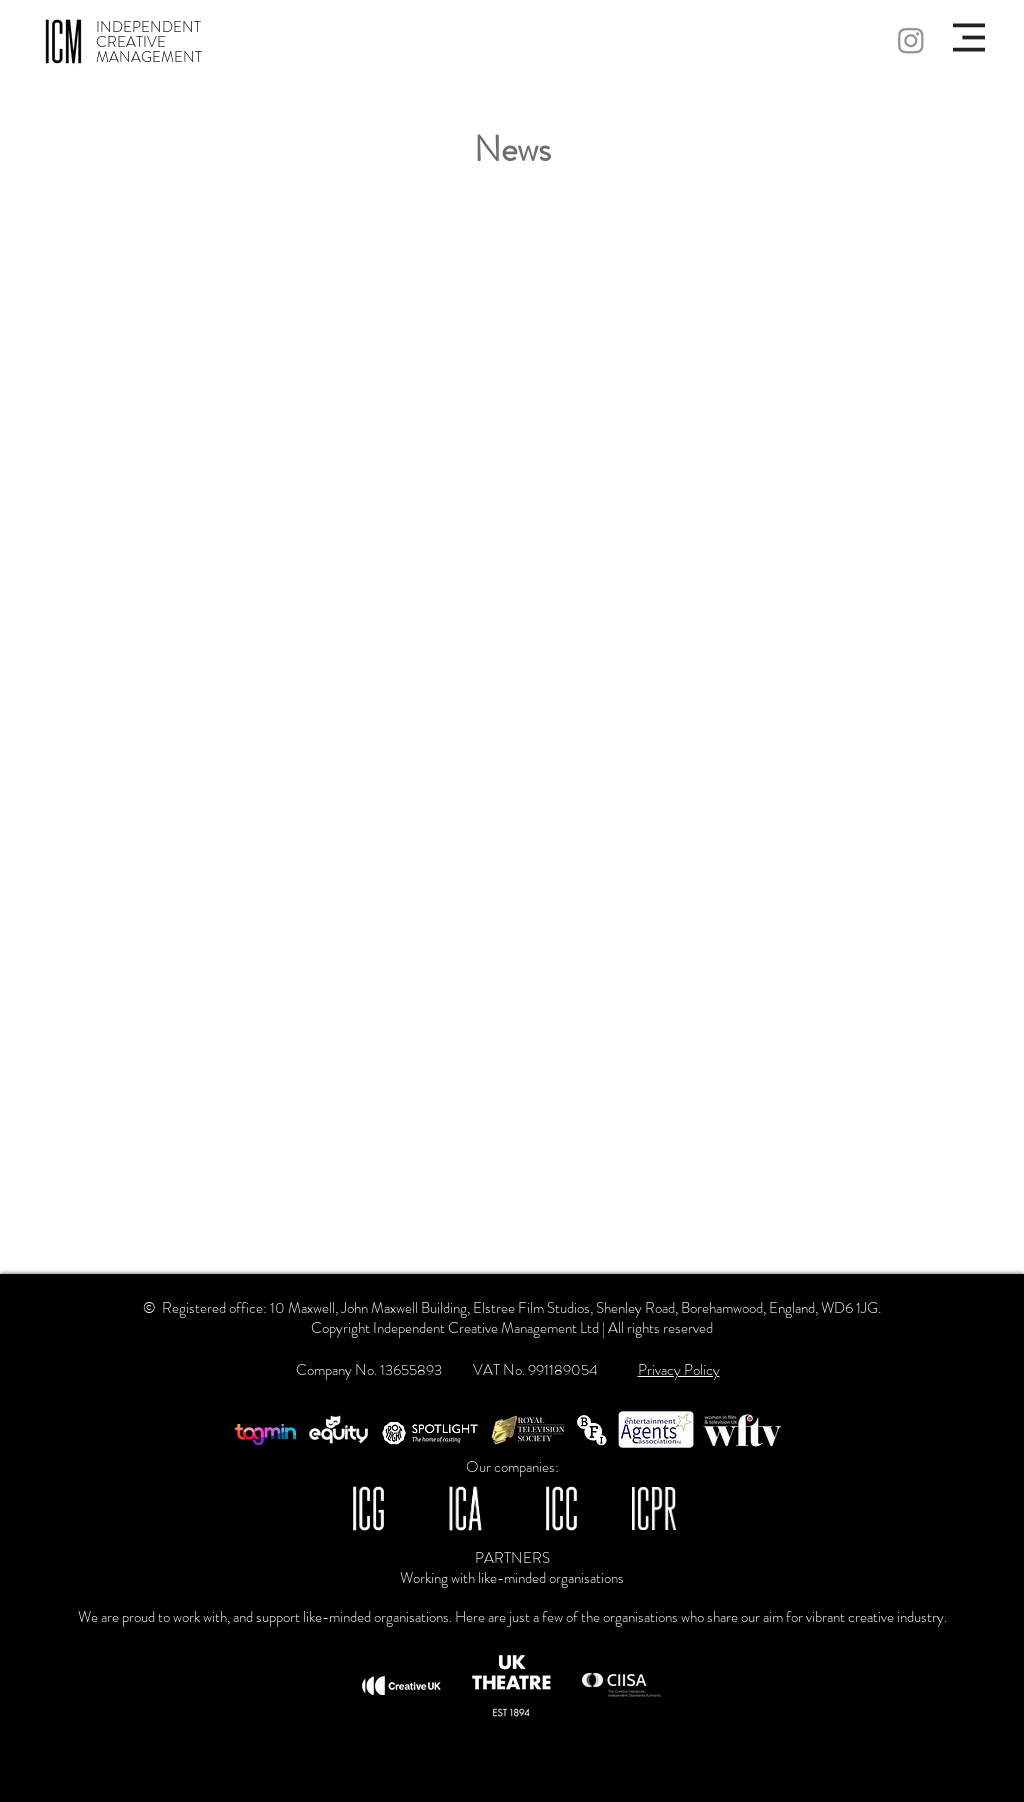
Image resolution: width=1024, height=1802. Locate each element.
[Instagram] (911, 40)
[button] (969, 37)
